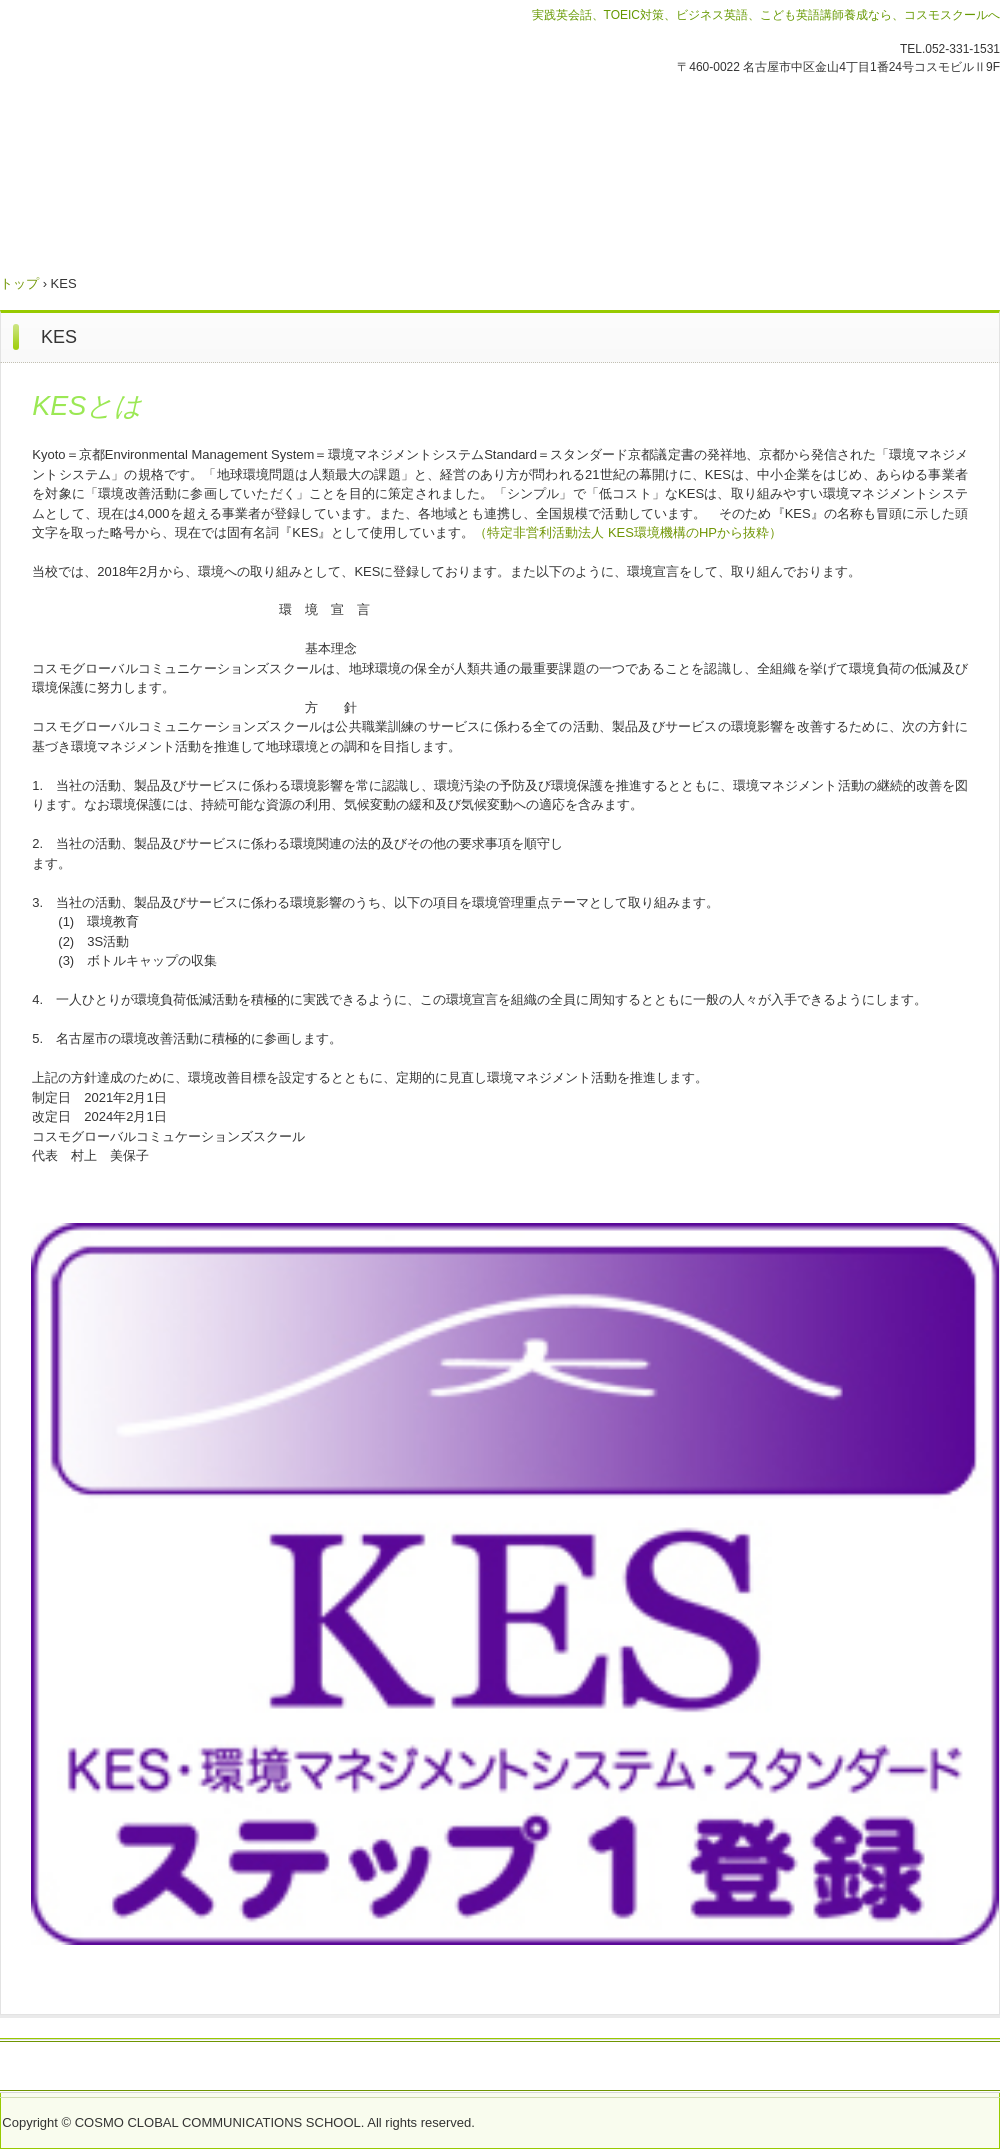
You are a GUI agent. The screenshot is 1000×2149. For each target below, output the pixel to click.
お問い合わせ (102, 2067)
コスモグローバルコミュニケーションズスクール (219, 139)
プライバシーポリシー (872, 2067)
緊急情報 (189, 2067)
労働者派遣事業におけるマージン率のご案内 (448, 2067)
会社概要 (263, 2067)
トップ (19, 283)
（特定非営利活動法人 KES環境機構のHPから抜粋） (628, 532)
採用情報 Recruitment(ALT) (694, 2067)
